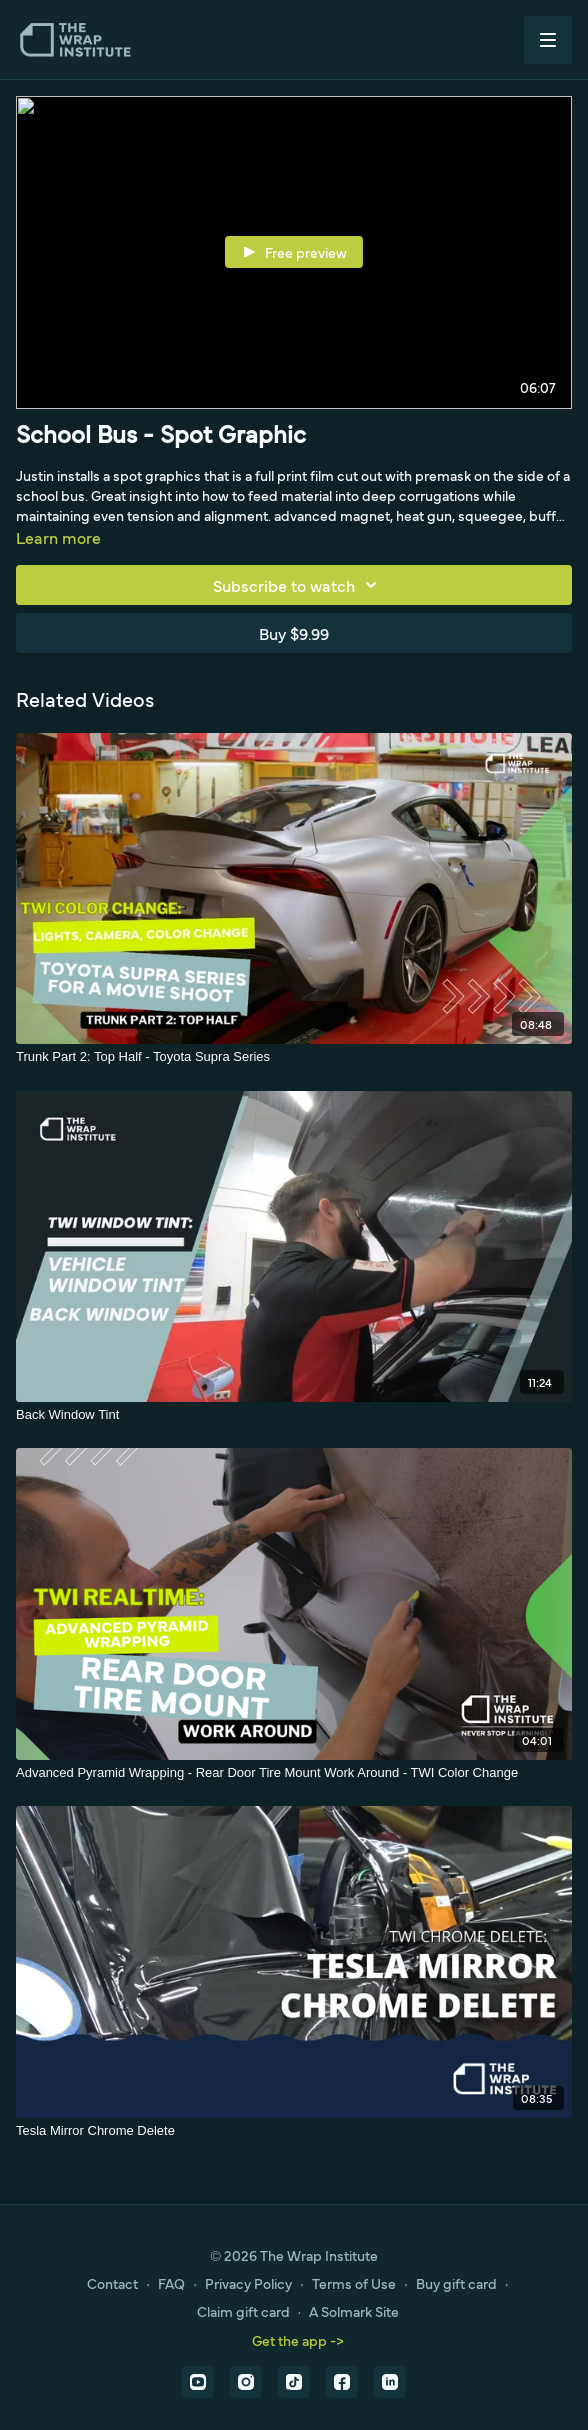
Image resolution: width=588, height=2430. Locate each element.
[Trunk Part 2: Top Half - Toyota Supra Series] (294, 1057)
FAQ (171, 2283)
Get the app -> (298, 2340)
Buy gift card (456, 2283)
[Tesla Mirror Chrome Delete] (294, 2131)
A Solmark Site (354, 2311)
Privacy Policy (248, 2283)
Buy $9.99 (294, 633)
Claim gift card (243, 2311)
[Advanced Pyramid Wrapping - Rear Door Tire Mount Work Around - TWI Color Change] (294, 1773)
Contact (112, 2283)
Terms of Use (354, 2283)
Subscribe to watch (298, 585)
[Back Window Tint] (294, 1415)
